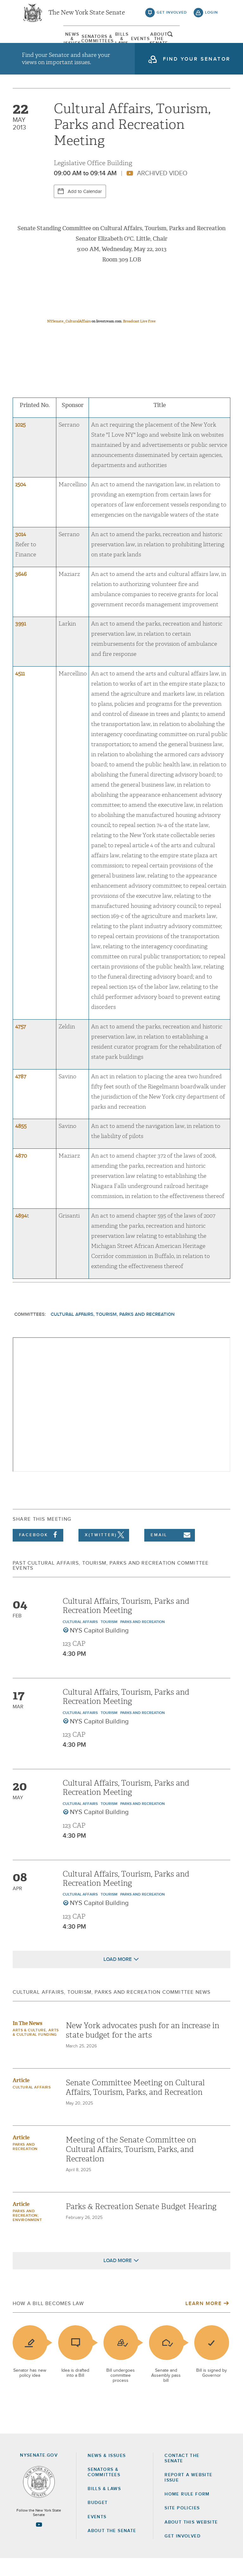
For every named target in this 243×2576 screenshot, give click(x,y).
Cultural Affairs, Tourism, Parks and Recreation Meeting (126, 1623)
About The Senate (185, 42)
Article (21, 2098)
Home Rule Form (187, 2512)
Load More (117, 1977)
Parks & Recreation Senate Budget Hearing (141, 2224)
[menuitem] (37, 42)
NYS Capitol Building (99, 1648)
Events (148, 42)
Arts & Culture (29, 2048)
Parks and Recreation (142, 1640)
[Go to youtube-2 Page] (39, 2542)
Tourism (109, 1640)
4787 (20, 1094)
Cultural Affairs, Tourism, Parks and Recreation (113, 1332)
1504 (20, 502)
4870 (21, 1173)
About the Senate (112, 2548)
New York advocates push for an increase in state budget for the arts (142, 2048)
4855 (21, 1143)
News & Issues (37, 42)
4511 (20, 691)
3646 (21, 592)
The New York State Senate (86, 16)
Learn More (203, 2321)
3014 (20, 552)
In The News (27, 2041)
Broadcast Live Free (139, 339)
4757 (20, 1044)
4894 (21, 1233)
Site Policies (182, 2526)
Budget (98, 2521)
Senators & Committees (74, 42)
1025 (20, 442)
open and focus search (211, 42)
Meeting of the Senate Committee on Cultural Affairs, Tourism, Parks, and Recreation (131, 2167)
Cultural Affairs (80, 1640)
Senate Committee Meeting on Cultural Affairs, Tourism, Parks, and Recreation (135, 2105)
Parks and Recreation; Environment (27, 2233)
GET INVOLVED (183, 2554)
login (211, 16)
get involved (172, 16)
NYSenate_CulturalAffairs (69, 339)
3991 (20, 641)
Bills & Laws (112, 42)
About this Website (191, 2540)
